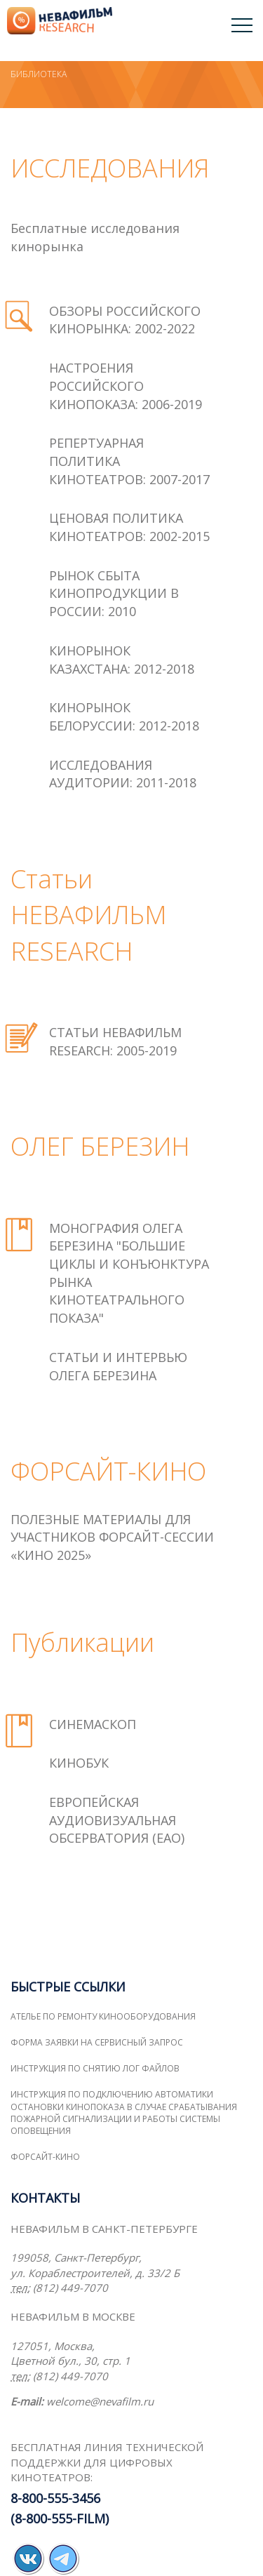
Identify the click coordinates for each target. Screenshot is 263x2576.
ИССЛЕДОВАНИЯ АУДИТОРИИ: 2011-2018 (122, 774)
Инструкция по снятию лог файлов (95, 2068)
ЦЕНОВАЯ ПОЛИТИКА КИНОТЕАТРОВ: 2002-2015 (129, 527)
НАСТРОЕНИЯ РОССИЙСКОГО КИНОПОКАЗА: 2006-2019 (125, 385)
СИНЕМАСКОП (92, 1724)
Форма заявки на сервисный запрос (97, 2042)
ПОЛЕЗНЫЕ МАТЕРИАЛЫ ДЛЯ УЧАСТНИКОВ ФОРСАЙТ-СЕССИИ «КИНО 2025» (112, 1537)
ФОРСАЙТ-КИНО (45, 2157)
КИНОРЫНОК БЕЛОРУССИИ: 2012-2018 (124, 716)
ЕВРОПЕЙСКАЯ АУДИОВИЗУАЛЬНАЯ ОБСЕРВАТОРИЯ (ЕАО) (116, 1820)
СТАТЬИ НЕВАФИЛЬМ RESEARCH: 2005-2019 (115, 1041)
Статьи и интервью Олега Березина (118, 1366)
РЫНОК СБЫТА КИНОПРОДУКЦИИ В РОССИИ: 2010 (114, 593)
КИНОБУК (79, 1762)
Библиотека (39, 74)
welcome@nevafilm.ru (100, 2401)
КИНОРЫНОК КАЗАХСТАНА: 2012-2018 (121, 659)
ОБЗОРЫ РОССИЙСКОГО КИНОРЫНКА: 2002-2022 (125, 320)
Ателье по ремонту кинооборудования (103, 2016)
